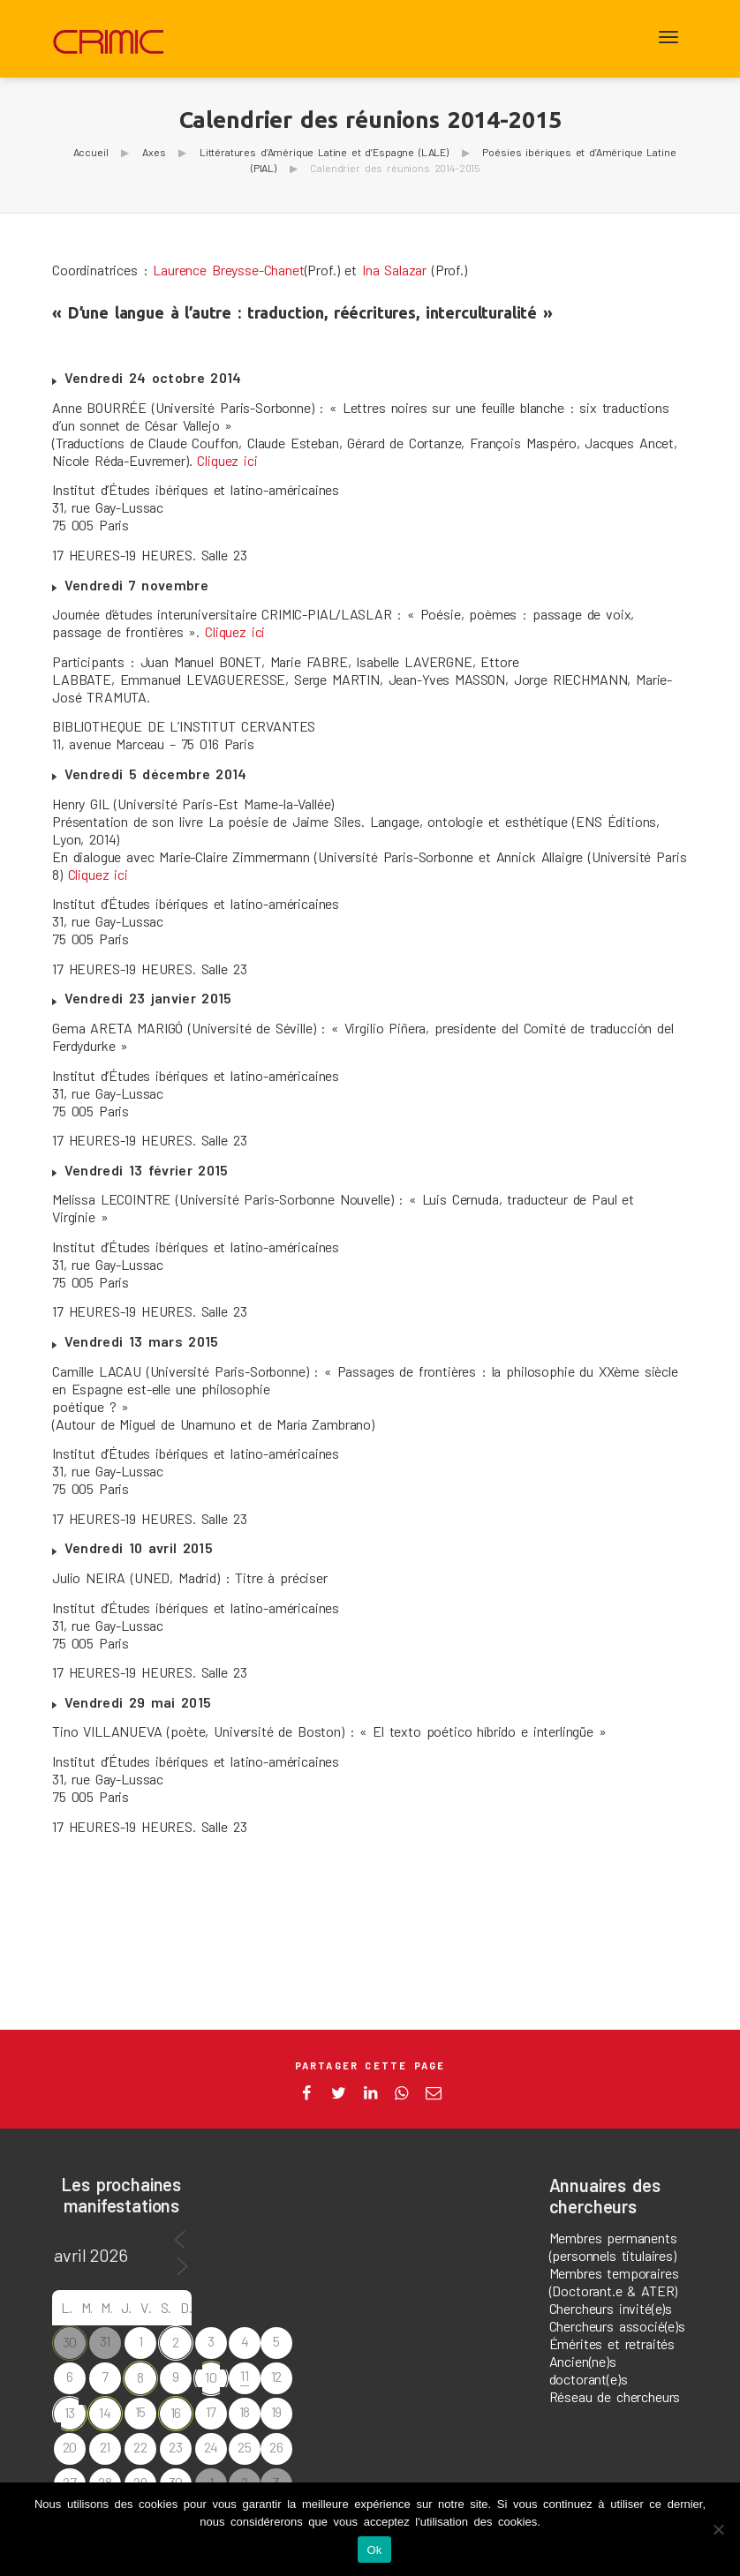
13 (70, 2412)
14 (105, 2412)
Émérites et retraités (612, 2343)
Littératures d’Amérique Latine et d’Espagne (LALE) (324, 152)
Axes (153, 152)
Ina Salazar (394, 269)
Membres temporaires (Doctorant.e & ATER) (614, 2281)
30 (70, 2341)
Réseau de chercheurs (615, 2396)
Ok (373, 2550)
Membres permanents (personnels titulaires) (613, 2246)
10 (211, 2377)
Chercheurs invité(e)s (611, 2308)
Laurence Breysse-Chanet (228, 269)
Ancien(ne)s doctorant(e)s (588, 2370)
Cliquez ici (227, 460)
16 (176, 2412)
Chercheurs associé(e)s (617, 2325)
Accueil (91, 152)
